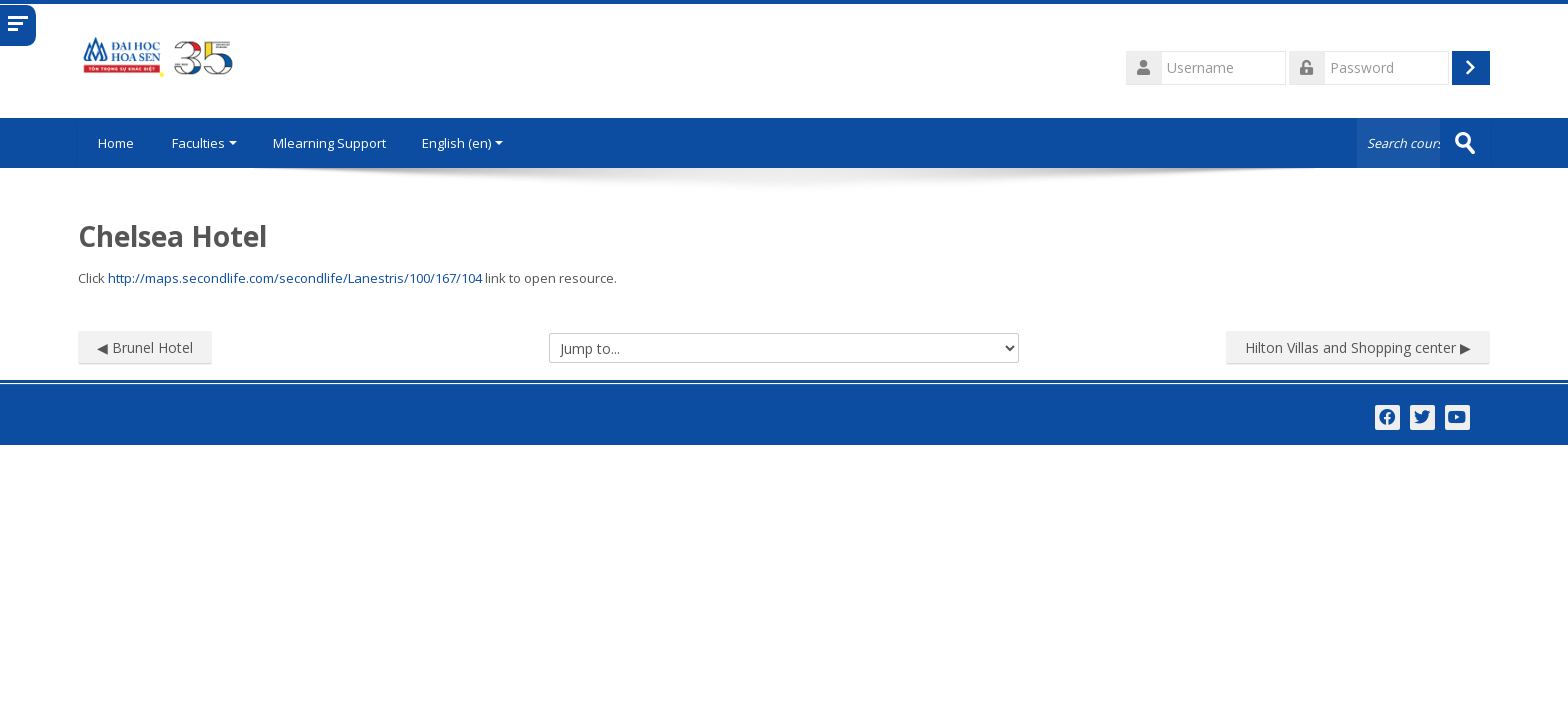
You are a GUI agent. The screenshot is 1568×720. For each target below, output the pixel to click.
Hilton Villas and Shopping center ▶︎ (1358, 347)
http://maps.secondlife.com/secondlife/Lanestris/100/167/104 (295, 278)
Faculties (204, 143)
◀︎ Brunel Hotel (145, 347)
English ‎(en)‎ (462, 143)
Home (116, 143)
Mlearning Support (329, 143)
